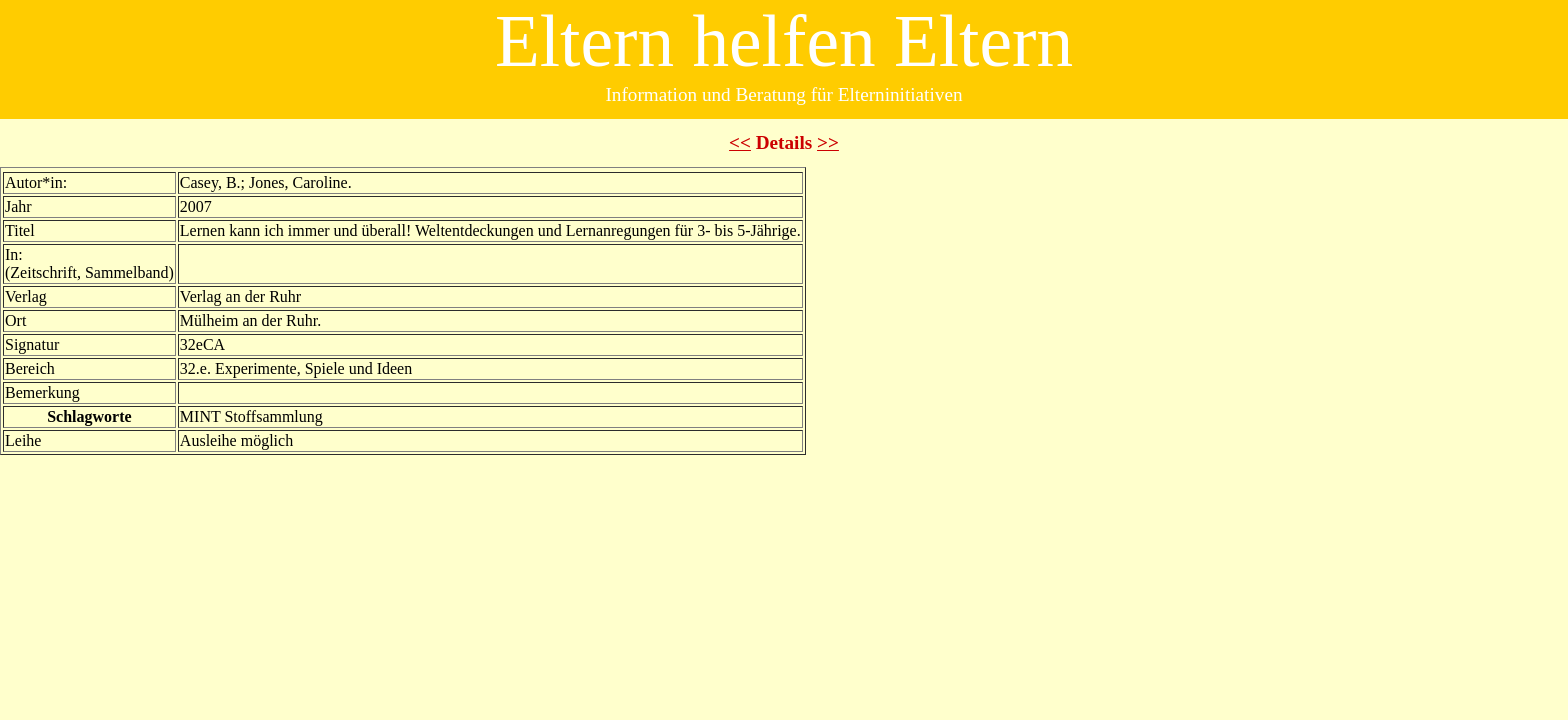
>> (828, 142)
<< (740, 142)
